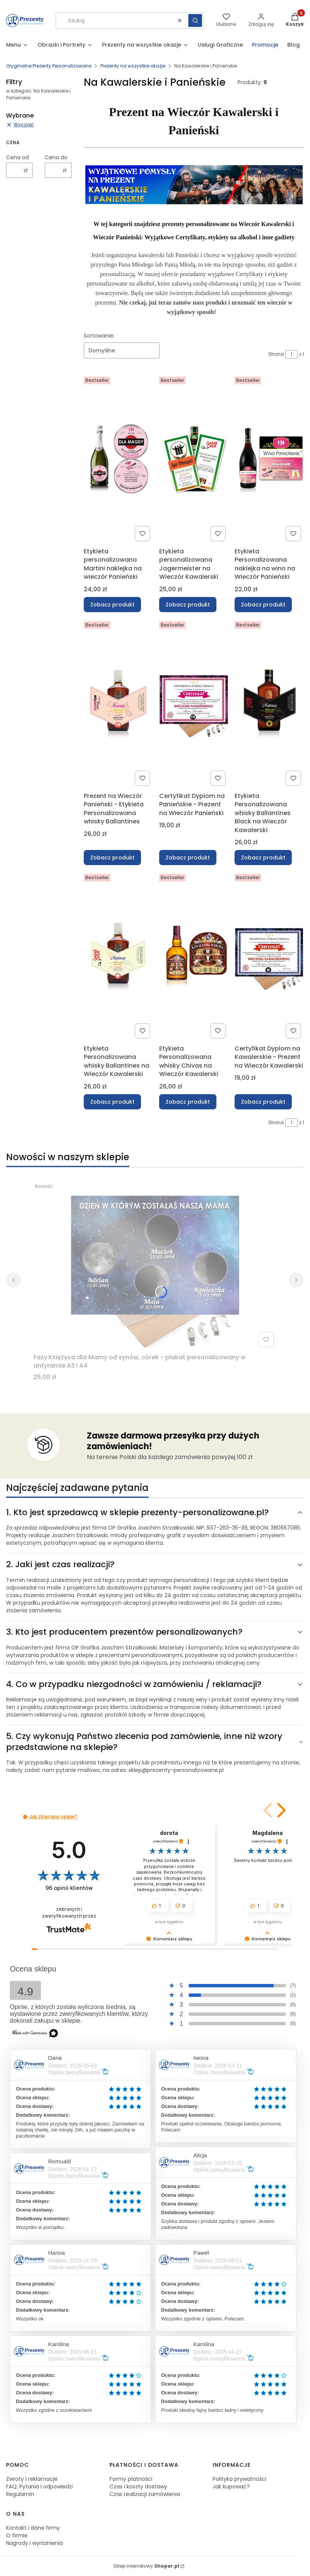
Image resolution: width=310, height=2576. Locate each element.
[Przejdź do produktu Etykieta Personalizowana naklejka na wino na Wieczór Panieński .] (269, 459)
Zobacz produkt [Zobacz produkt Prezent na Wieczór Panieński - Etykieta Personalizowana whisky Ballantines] (112, 857)
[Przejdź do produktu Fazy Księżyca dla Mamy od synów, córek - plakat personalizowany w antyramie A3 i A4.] (155, 1265)
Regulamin (20, 2494)
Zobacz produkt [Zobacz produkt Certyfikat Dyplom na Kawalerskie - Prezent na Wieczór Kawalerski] (263, 1102)
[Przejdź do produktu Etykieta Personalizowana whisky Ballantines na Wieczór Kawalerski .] (118, 956)
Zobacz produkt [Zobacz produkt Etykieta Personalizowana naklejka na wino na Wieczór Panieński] (263, 604)
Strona (276, 354)
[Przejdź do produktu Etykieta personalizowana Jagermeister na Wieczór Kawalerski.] (194, 459)
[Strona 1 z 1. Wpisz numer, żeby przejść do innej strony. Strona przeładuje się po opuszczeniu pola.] (291, 354)
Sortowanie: (99, 335)
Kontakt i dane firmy (33, 2528)
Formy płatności (131, 2479)
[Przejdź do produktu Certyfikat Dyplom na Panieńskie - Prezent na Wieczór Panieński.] (194, 703)
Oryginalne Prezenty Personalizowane (48, 66)
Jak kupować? (231, 2486)
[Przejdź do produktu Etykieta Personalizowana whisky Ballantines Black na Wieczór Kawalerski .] (269, 703)
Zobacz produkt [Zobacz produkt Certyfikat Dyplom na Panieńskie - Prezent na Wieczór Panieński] (188, 857)
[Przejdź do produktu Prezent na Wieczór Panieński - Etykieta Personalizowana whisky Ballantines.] (118, 703)
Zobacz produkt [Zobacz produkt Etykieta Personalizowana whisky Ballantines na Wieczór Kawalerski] (112, 1102)
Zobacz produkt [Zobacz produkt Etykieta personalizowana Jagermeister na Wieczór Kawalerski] (188, 604)
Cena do (56, 157)
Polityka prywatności (239, 2479)
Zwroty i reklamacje (32, 2479)
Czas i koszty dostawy (138, 2486)
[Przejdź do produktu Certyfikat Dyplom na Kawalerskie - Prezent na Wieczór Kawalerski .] (269, 956)
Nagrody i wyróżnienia (34, 2543)
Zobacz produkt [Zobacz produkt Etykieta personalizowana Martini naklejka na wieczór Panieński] (112, 604)
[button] (195, 20)
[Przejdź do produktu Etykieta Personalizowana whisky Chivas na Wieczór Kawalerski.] (194, 956)
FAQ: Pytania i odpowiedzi (39, 2486)
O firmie (17, 2535)
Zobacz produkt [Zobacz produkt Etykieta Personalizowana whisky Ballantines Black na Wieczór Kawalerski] (263, 857)
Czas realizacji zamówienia (145, 2494)
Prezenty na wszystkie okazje (132, 66)
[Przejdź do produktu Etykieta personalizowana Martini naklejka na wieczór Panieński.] (118, 459)
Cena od (17, 157)
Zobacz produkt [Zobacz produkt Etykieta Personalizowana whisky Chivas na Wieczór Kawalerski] (188, 1102)
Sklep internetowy (146, 2566)
